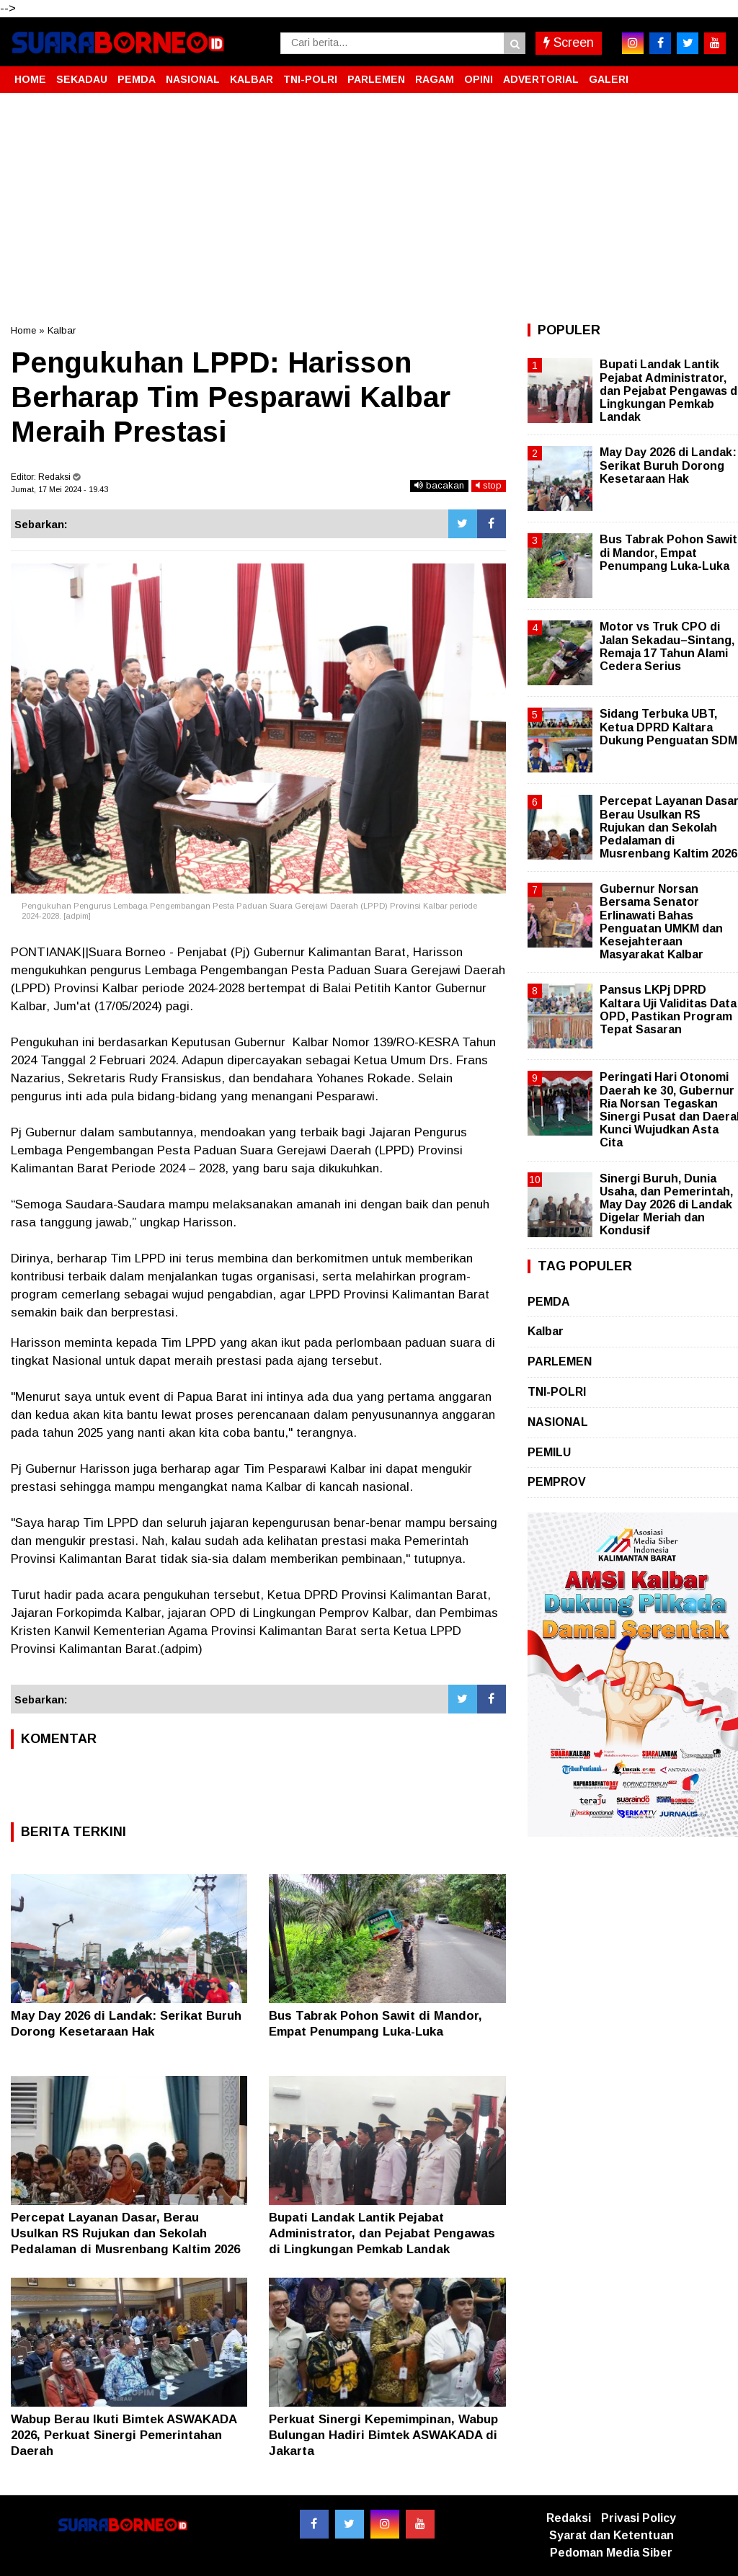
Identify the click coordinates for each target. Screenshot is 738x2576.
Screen (568, 42)
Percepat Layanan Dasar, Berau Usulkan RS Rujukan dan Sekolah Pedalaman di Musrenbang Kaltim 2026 (125, 2233)
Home (23, 330)
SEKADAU (81, 79)
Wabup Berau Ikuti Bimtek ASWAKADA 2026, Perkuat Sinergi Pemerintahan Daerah (123, 2435)
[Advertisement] (369, 208)
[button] (713, 73)
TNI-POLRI (310, 79)
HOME (30, 79)
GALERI (608, 79)
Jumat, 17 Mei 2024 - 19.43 (59, 489)
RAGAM (434, 79)
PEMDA (136, 79)
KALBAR (251, 79)
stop (489, 485)
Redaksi (568, 2518)
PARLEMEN (376, 79)
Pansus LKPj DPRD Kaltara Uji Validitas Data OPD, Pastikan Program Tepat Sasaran (668, 1009)
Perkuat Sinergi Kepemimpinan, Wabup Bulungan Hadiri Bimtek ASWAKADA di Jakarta (383, 2435)
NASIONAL (193, 79)
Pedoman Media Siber (611, 2552)
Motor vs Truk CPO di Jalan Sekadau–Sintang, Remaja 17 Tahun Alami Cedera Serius (667, 646)
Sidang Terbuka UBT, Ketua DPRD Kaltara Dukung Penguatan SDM (668, 727)
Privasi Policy (638, 2518)
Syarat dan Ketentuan (611, 2535)
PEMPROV (557, 1482)
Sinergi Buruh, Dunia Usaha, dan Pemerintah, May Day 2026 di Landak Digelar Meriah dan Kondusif (666, 1204)
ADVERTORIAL (541, 79)
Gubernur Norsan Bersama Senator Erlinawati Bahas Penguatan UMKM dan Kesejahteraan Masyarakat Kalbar (661, 922)
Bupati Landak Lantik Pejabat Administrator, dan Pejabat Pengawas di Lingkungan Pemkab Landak (382, 2233)
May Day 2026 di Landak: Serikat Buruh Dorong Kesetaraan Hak (668, 465)
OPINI (478, 79)
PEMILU (549, 1452)
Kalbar (62, 330)
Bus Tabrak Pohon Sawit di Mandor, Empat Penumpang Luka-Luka (668, 552)
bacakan (439, 485)
